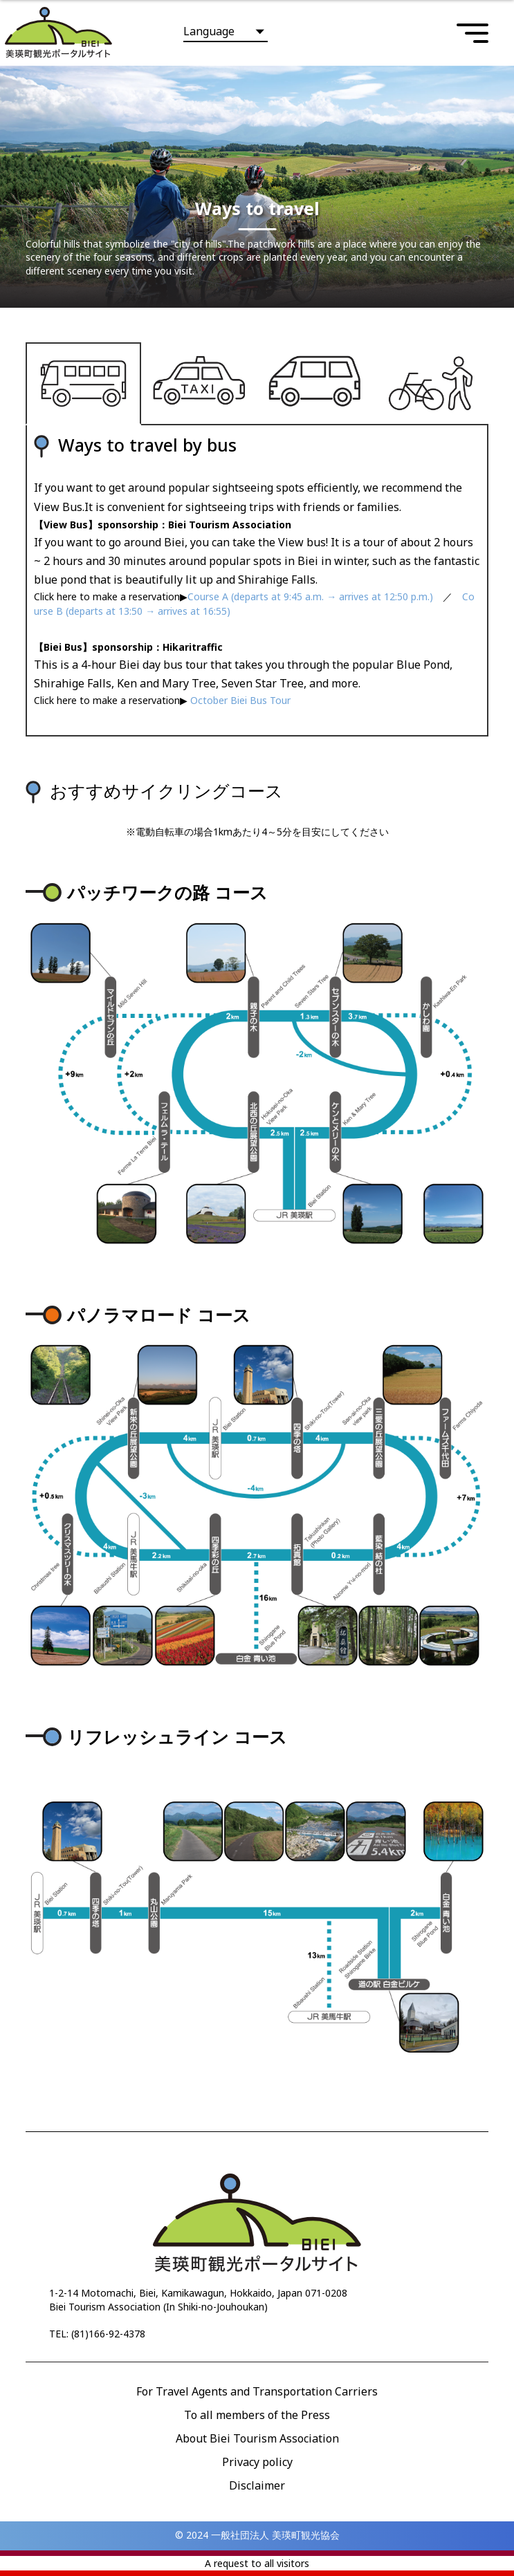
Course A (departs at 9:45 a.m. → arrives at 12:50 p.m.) (310, 596)
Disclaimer (257, 2485)
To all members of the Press (257, 2414)
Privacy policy (257, 2462)
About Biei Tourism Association (257, 2438)
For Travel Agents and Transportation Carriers (257, 2391)
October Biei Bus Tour (239, 700)
